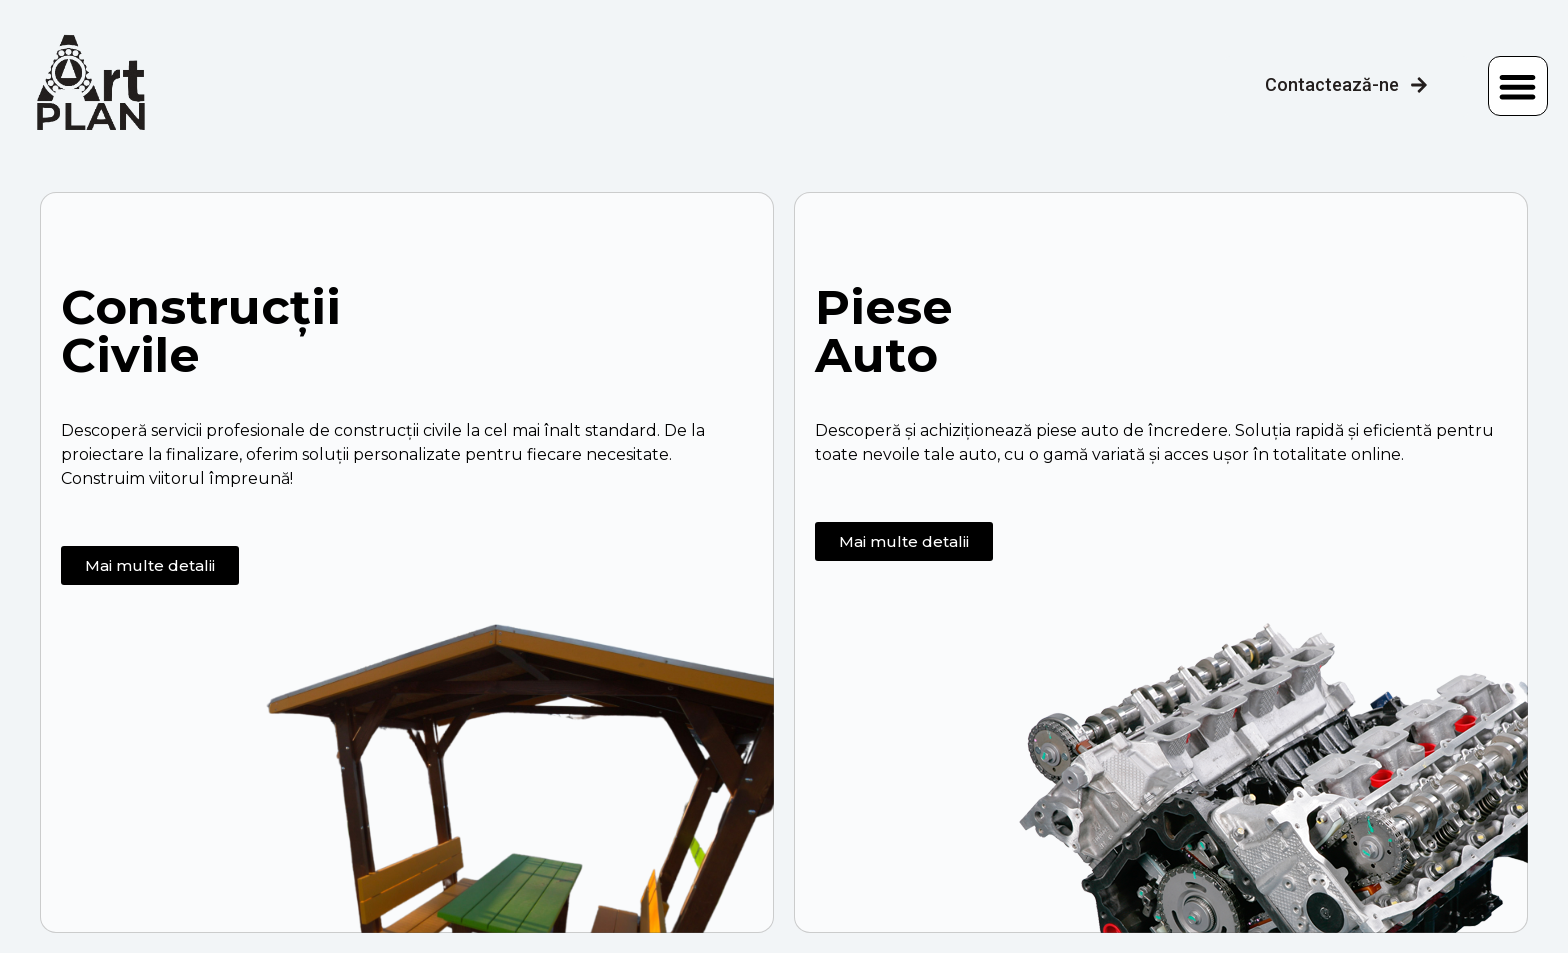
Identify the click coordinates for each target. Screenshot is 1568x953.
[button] (1518, 86)
